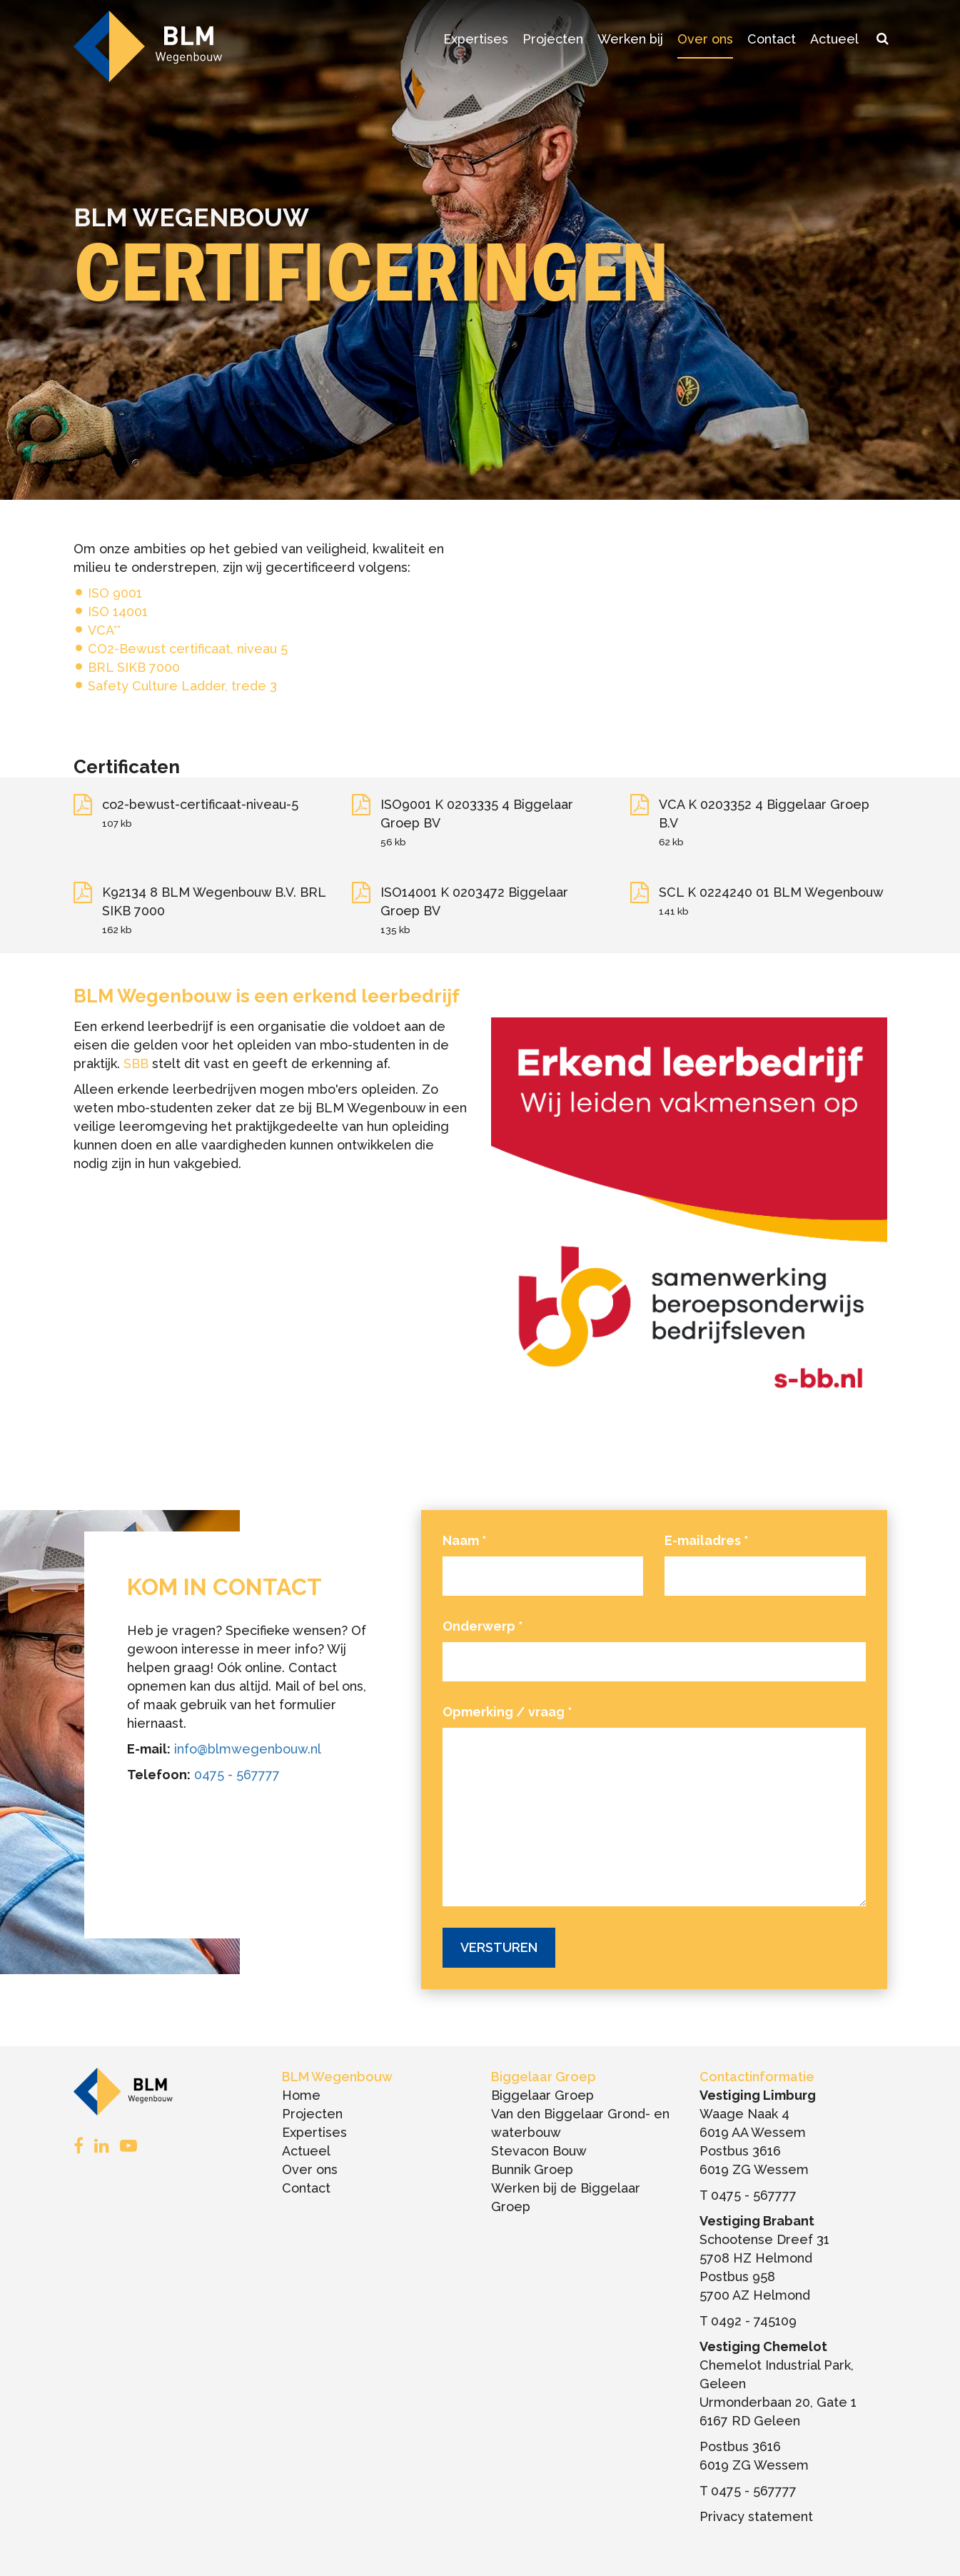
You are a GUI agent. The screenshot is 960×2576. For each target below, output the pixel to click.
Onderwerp (483, 1626)
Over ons (705, 38)
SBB (135, 1063)
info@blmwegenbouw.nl (247, 1748)
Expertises (475, 38)
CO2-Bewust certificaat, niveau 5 (188, 648)
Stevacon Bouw (539, 2150)
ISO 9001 (115, 592)
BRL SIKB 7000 (134, 667)
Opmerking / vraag (507, 1711)
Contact (771, 38)
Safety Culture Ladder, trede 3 (182, 685)
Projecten (552, 38)
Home (301, 2095)
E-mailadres (707, 1540)
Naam (465, 1540)
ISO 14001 (118, 611)
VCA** (104, 630)
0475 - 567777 (237, 1774)
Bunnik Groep (532, 2169)
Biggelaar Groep (542, 2095)
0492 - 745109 (754, 2320)
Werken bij (630, 38)
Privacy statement (756, 2516)
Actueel (834, 38)
